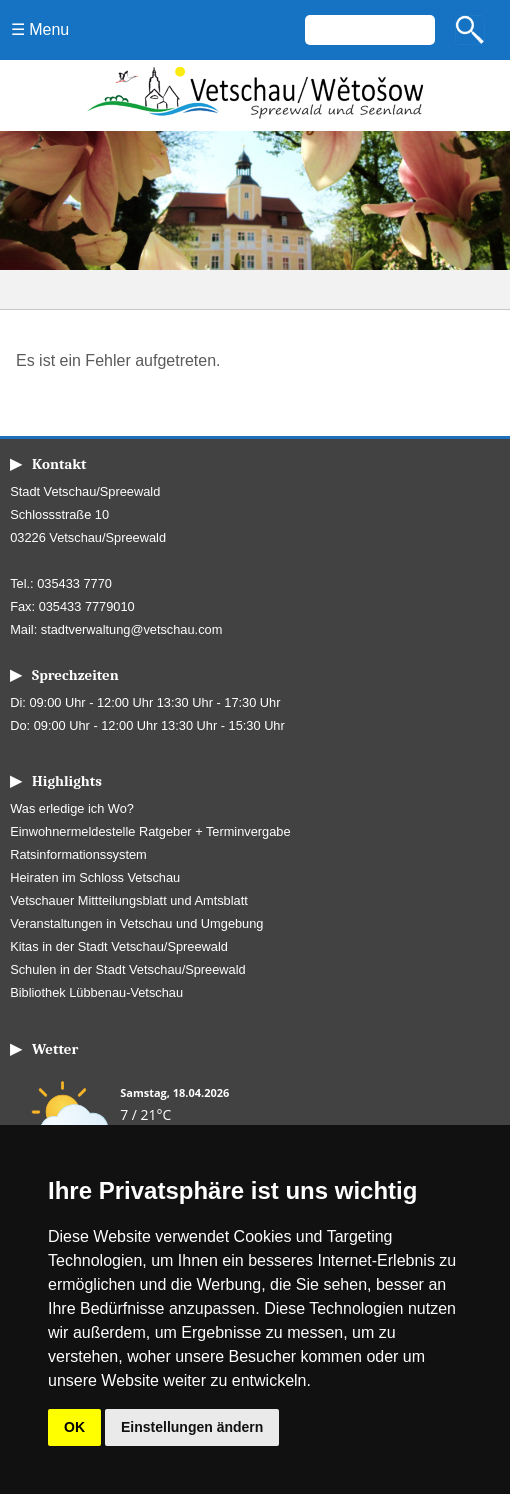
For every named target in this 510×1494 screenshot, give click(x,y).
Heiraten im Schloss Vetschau (95, 877)
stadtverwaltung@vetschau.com (132, 629)
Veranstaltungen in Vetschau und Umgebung (136, 923)
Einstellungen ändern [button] (192, 1427)
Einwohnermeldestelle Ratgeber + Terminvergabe (150, 831)
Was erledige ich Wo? (72, 808)
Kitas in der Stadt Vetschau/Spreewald (119, 946)
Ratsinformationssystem (78, 854)
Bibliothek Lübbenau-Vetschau (96, 992)
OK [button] (74, 1427)
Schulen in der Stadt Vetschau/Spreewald (127, 969)
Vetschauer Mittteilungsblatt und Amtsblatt (129, 900)
